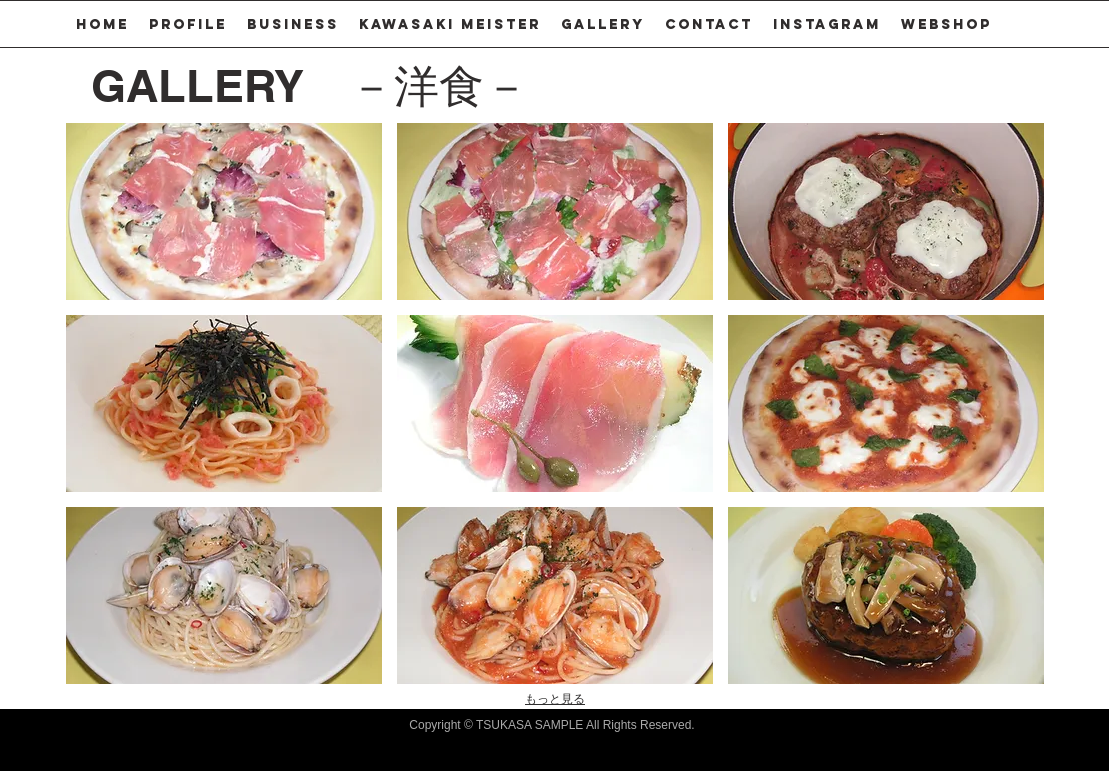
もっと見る (555, 699)
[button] (293, 24)
